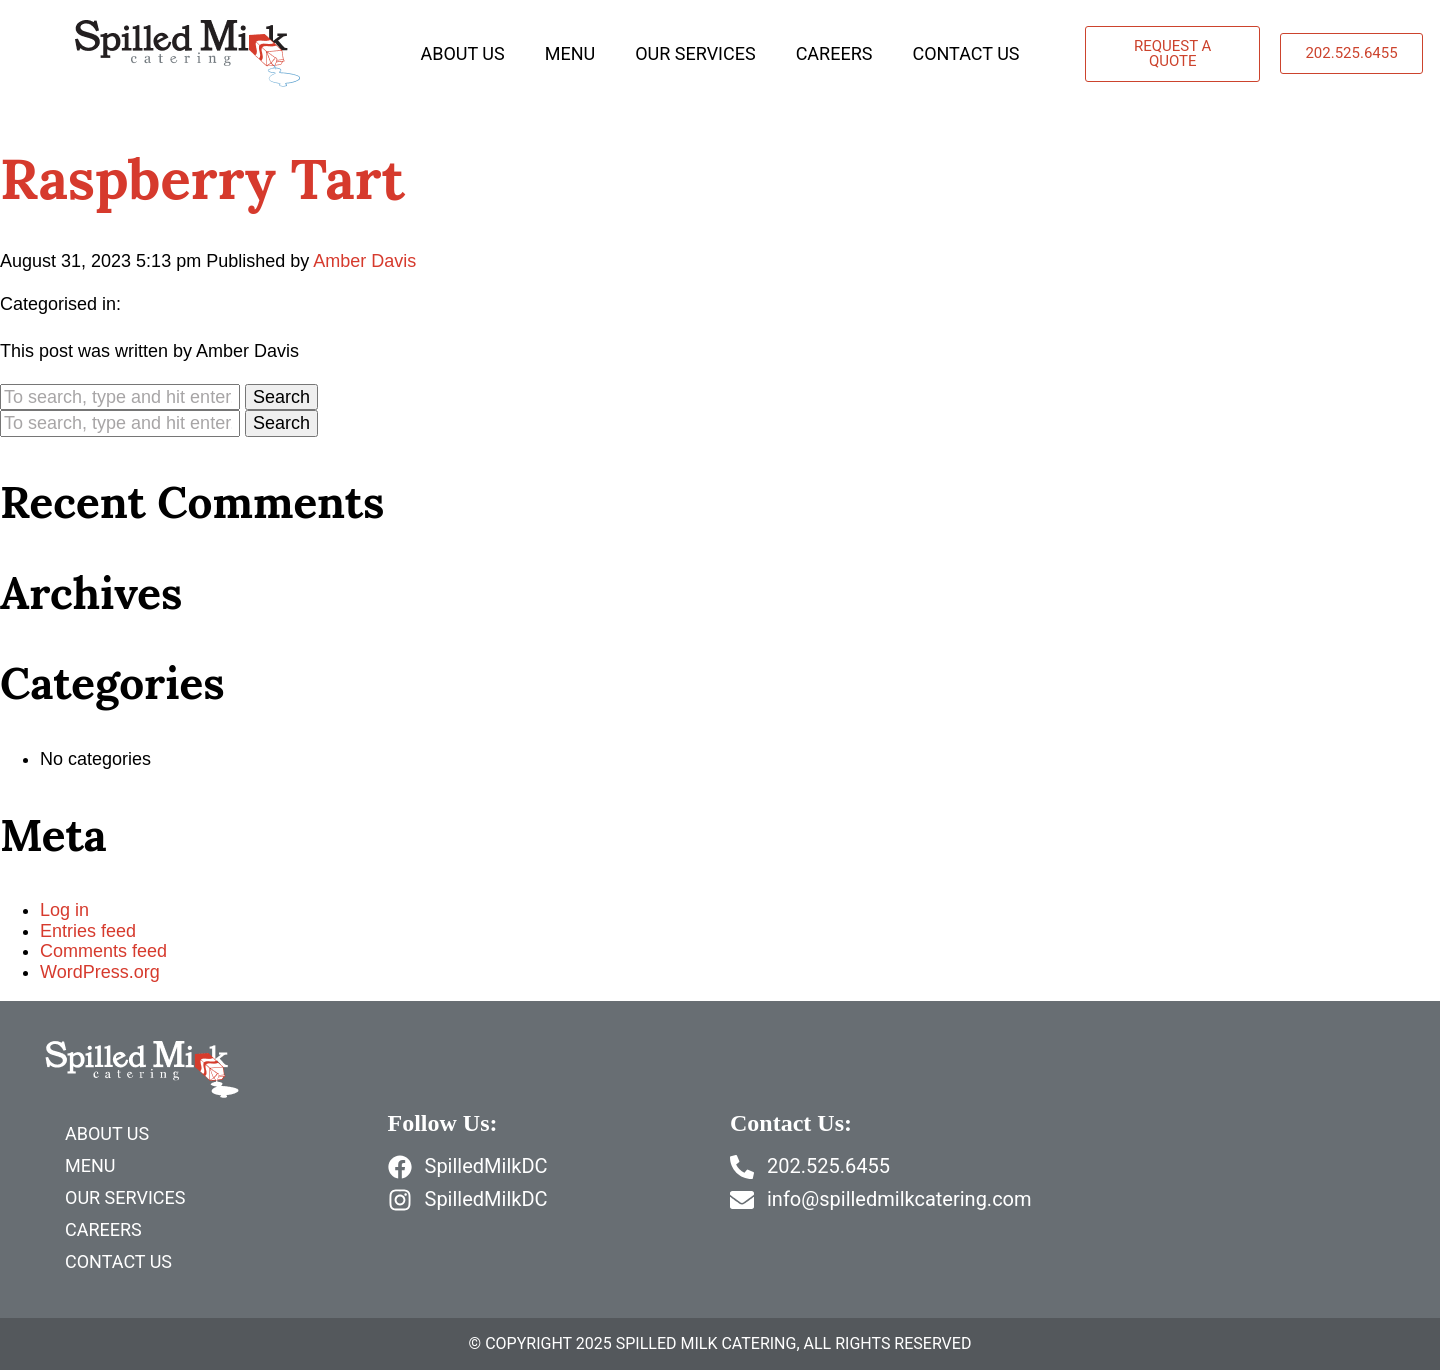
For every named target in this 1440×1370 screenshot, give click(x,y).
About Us (462, 53)
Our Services (695, 53)
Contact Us (965, 53)
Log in (64, 910)
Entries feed (88, 931)
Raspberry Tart (202, 178)
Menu (570, 53)
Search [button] (281, 397)
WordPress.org (100, 972)
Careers (834, 53)
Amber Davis (364, 261)
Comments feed (103, 951)
